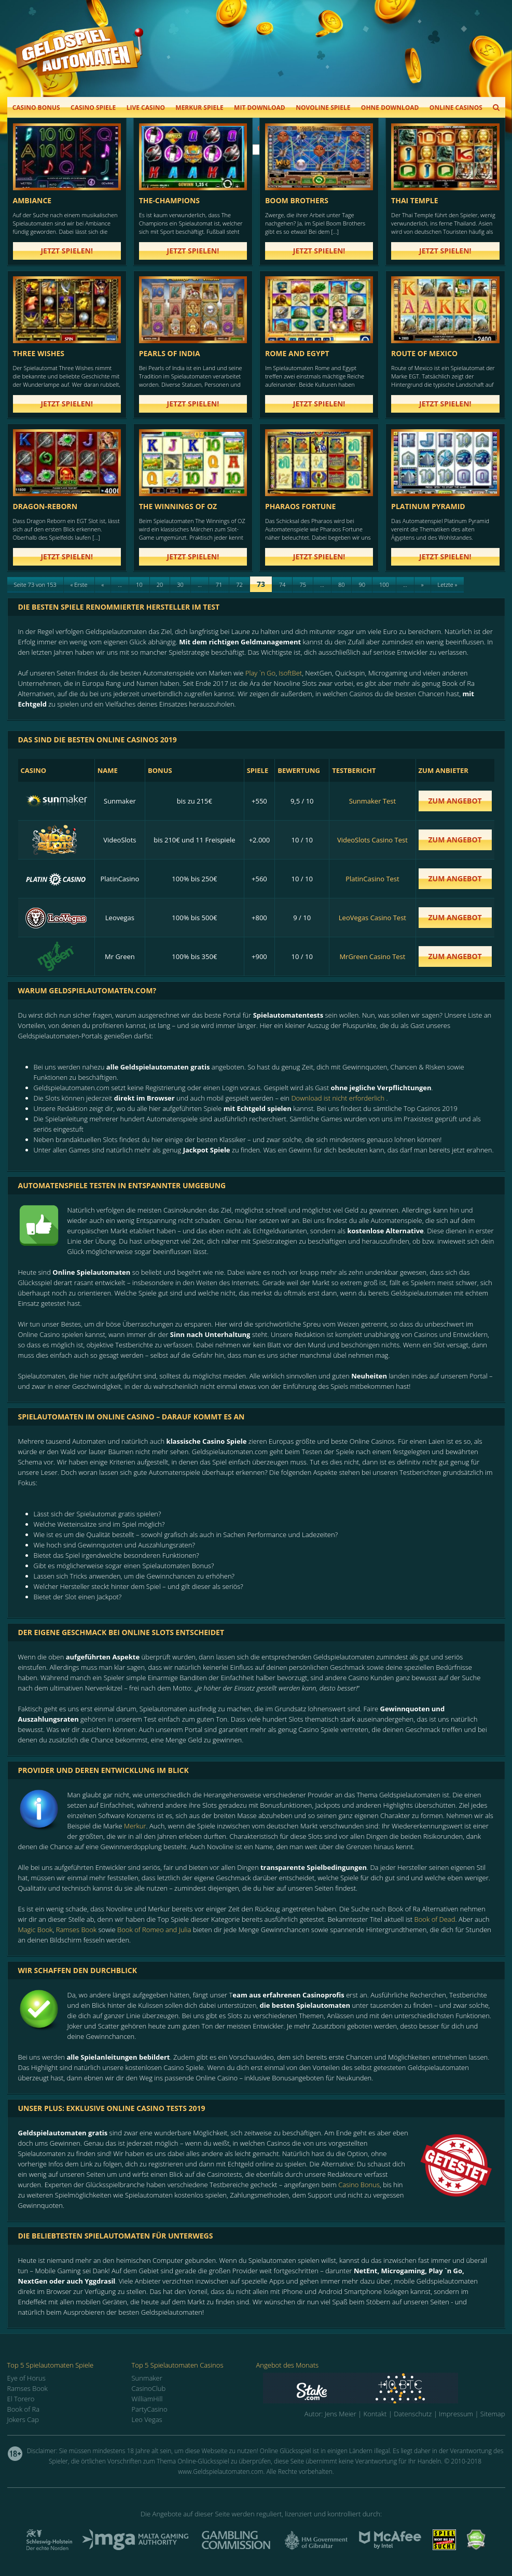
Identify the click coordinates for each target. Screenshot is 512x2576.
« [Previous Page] (103, 584)
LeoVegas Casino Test (372, 917)
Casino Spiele (93, 107)
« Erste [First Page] (79, 584)
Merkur (135, 1826)
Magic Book (35, 1929)
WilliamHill (147, 2398)
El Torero (21, 2398)
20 (160, 584)
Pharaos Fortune (300, 506)
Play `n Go (260, 673)
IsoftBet (290, 673)
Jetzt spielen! (66, 251)
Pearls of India (169, 353)
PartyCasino (150, 2409)
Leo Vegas (147, 2419)
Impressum (456, 2413)
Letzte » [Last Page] (448, 584)
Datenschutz (413, 2413)
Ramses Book (76, 1929)
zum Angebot (454, 801)
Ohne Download (390, 107)
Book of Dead (434, 1919)
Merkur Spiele (199, 107)
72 (239, 584)
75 (302, 584)
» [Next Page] (422, 584)
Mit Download (259, 107)
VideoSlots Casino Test (372, 839)
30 (180, 584)
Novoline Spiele (323, 107)
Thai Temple (414, 200)
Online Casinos (456, 107)
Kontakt (375, 2413)
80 (341, 584)
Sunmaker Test (372, 801)
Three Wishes (39, 353)
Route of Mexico (424, 353)
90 (361, 584)
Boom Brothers (296, 200)
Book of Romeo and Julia (154, 1929)
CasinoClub (149, 2388)
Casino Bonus (36, 107)
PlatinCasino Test (372, 878)
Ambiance (32, 200)
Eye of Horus (26, 2378)
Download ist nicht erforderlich (337, 1098)
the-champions (169, 200)
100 (384, 584)
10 (139, 584)
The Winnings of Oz (178, 506)
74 (282, 584)
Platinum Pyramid (428, 506)
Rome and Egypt (297, 353)
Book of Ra (23, 2409)
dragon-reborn (45, 506)
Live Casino (146, 107)
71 (219, 584)
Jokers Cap (23, 2419)
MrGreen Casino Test (372, 956)
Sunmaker (147, 2378)
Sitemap (492, 2413)
